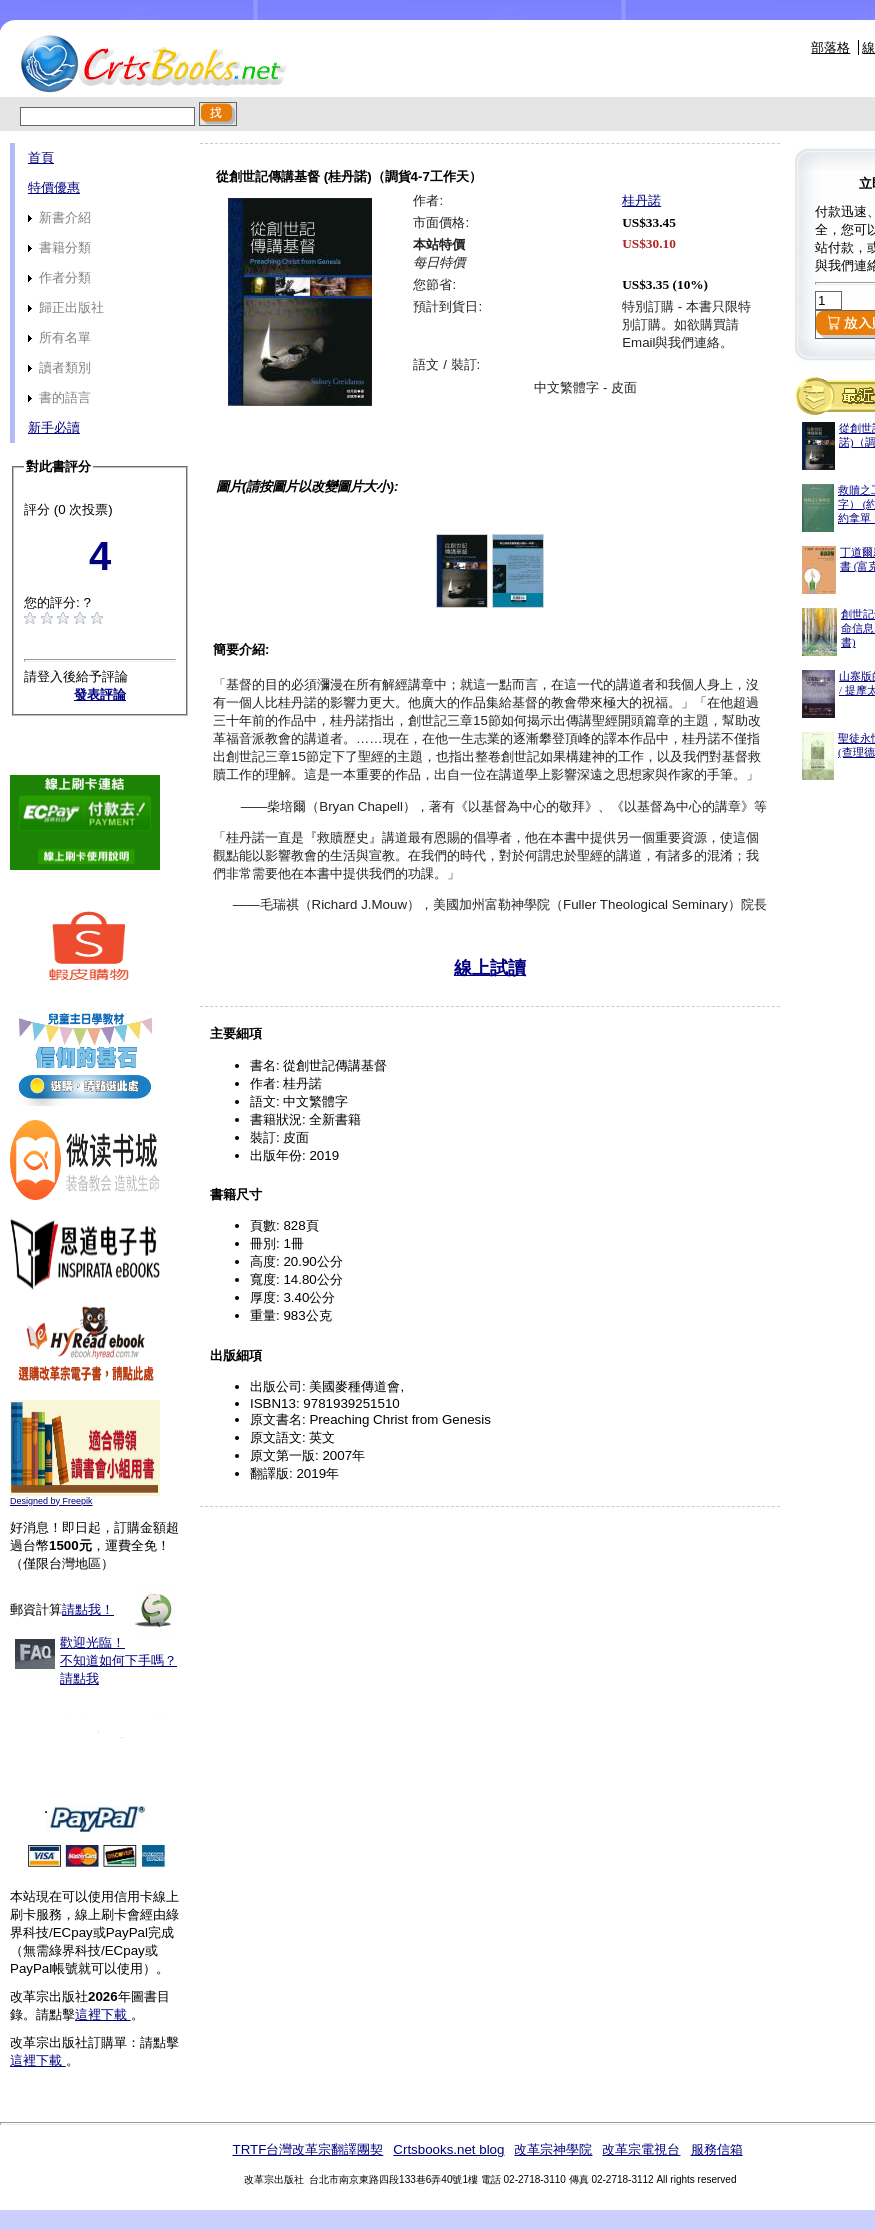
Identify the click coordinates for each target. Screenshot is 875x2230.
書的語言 (59, 397)
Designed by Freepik (51, 1501)
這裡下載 (103, 2014)
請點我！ (88, 1609)
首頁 (41, 157)
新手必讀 (54, 427)
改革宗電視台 (641, 2149)
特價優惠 (54, 187)
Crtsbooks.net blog (448, 2149)
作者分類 (59, 277)
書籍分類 (59, 247)
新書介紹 (59, 217)
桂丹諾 (641, 200)
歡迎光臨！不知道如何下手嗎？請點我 (118, 1660)
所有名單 (59, 337)
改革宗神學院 (553, 2149)
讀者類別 (59, 367)
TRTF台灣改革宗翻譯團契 (307, 2149)
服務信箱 (717, 2149)
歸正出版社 (66, 307)
